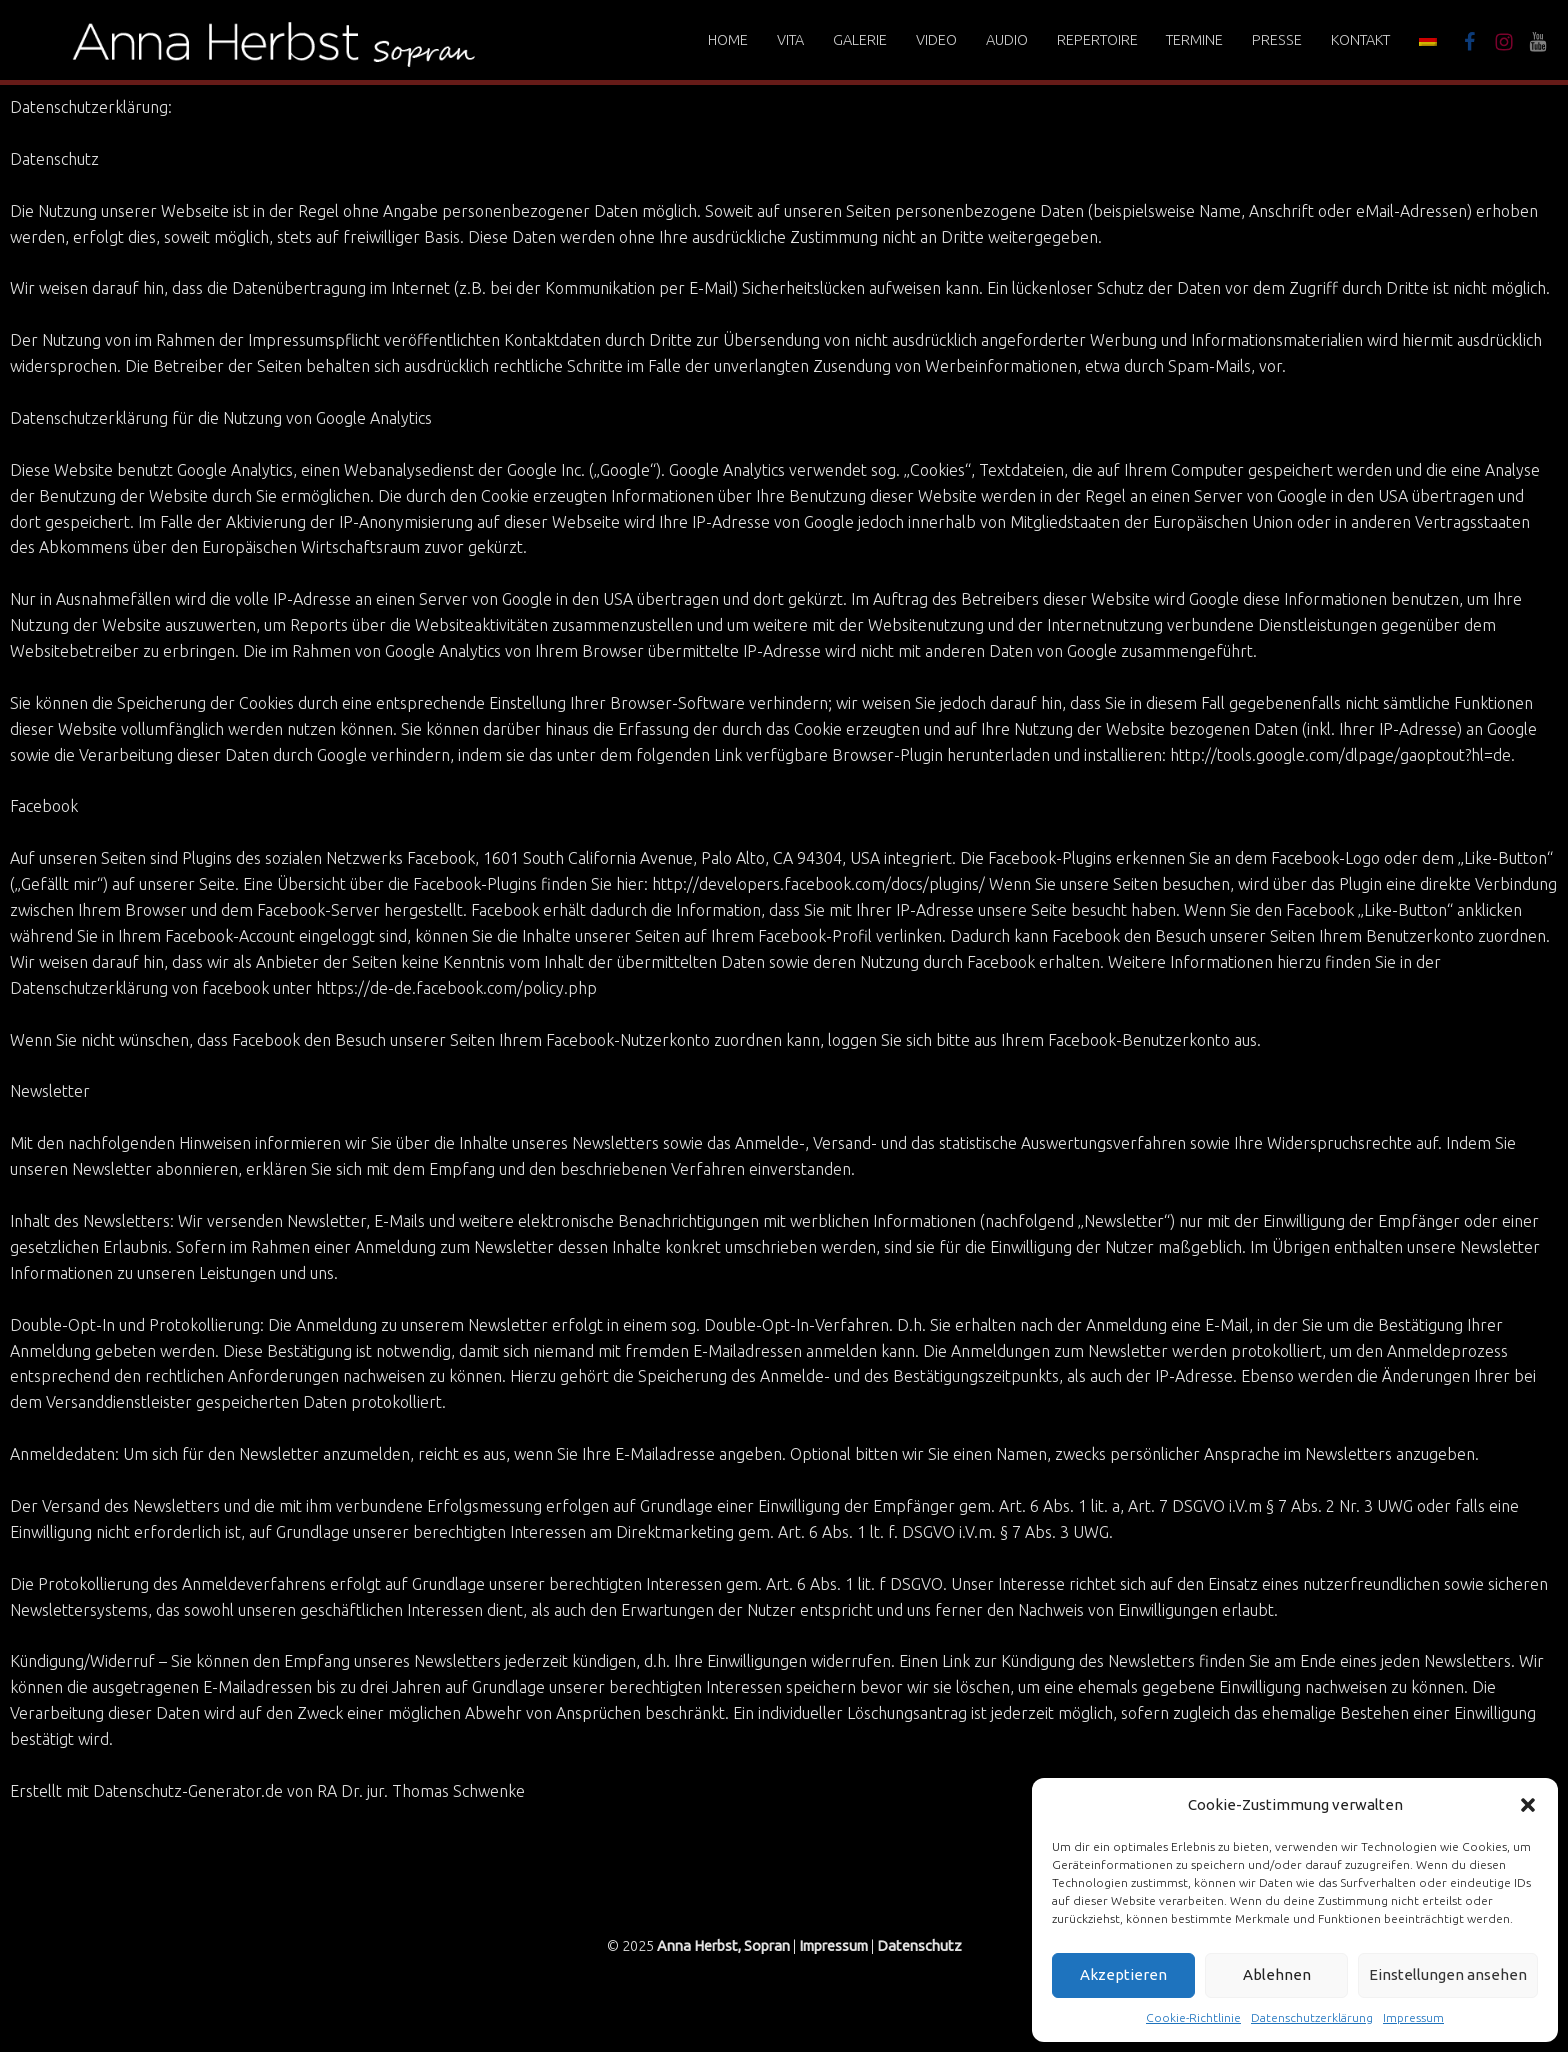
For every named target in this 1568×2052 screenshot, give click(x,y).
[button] (1528, 1805)
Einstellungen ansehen (1448, 1974)
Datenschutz (919, 1946)
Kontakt (1360, 40)
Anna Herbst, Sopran (723, 1946)
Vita (790, 40)
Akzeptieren (1123, 1974)
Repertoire (1097, 40)
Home (728, 40)
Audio (1007, 40)
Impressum (1413, 2017)
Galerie (860, 40)
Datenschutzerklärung (1312, 2017)
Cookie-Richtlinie (1193, 2017)
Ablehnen (1277, 1974)
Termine (1194, 40)
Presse (1277, 40)
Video (936, 40)
